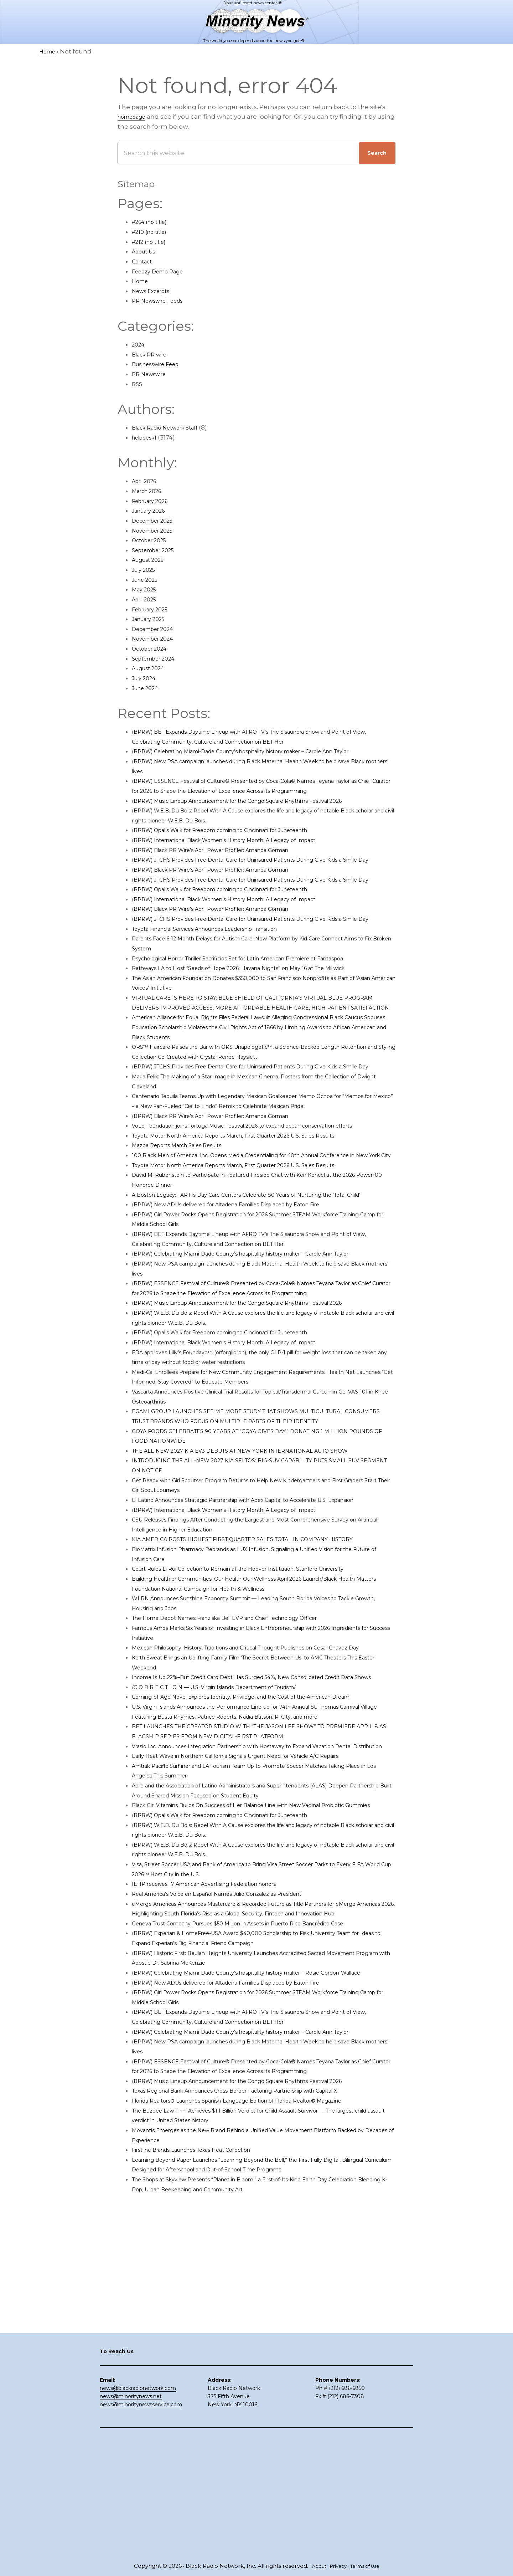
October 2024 (153, 648)
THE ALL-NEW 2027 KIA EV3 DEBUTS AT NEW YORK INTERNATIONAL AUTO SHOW (258, 1578)
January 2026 (152, 510)
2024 (139, 344)
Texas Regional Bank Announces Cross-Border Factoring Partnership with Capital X (260, 2326)
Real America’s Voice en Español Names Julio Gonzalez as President (236, 2090)
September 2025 (157, 550)
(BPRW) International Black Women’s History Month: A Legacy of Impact (243, 859)
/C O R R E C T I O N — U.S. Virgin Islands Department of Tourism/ (230, 1844)
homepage (135, 116)
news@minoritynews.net (131, 2514)
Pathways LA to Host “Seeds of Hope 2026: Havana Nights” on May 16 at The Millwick (260, 1017)
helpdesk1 (147, 437)
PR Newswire (152, 374)
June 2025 (148, 579)
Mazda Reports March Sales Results (186, 1233)
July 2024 (146, 678)
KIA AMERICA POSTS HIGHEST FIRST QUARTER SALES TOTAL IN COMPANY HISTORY (260, 1676)
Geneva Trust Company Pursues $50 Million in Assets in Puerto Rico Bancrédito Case (262, 2130)
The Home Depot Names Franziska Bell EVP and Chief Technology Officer (245, 1755)
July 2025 (146, 569)
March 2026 (150, 490)
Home (141, 280)
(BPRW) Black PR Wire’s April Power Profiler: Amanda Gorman (227, 869)
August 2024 (151, 668)
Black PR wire (152, 354)
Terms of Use (368, 2566)
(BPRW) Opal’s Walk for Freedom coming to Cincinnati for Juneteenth (240, 849)
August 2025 (151, 559)
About (314, 2566)
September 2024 (158, 658)
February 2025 (154, 609)
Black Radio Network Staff (171, 427)
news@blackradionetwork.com (138, 2506)
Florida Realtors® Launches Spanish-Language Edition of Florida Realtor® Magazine (261, 2336)
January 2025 (152, 618)
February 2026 (154, 500)
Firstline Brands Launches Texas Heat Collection (206, 2386)
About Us (146, 251)
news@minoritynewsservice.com (141, 2522)
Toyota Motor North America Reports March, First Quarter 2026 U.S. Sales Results (255, 1223)
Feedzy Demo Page (162, 271)
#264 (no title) (153, 221)
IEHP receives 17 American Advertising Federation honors (220, 2080)
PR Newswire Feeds (162, 300)
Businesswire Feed (161, 364)
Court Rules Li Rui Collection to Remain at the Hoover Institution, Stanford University (261, 1706)
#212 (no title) (152, 241)
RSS (137, 384)
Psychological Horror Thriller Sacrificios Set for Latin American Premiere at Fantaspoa (263, 1007)
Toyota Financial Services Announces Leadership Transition (223, 977)
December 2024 (157, 628)
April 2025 (147, 599)
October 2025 (152, 540)
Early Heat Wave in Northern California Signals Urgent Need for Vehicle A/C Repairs (259, 1942)
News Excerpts (155, 290)
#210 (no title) (152, 231)
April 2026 (147, 480)
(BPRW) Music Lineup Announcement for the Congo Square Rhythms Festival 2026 (260, 820)
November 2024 (157, 638)
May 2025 (146, 589)
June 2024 (148, 688)
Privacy (336, 2566)
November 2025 (156, 530)
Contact (144, 261)
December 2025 (157, 520)
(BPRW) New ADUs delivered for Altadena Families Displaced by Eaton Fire (247, 1312)
